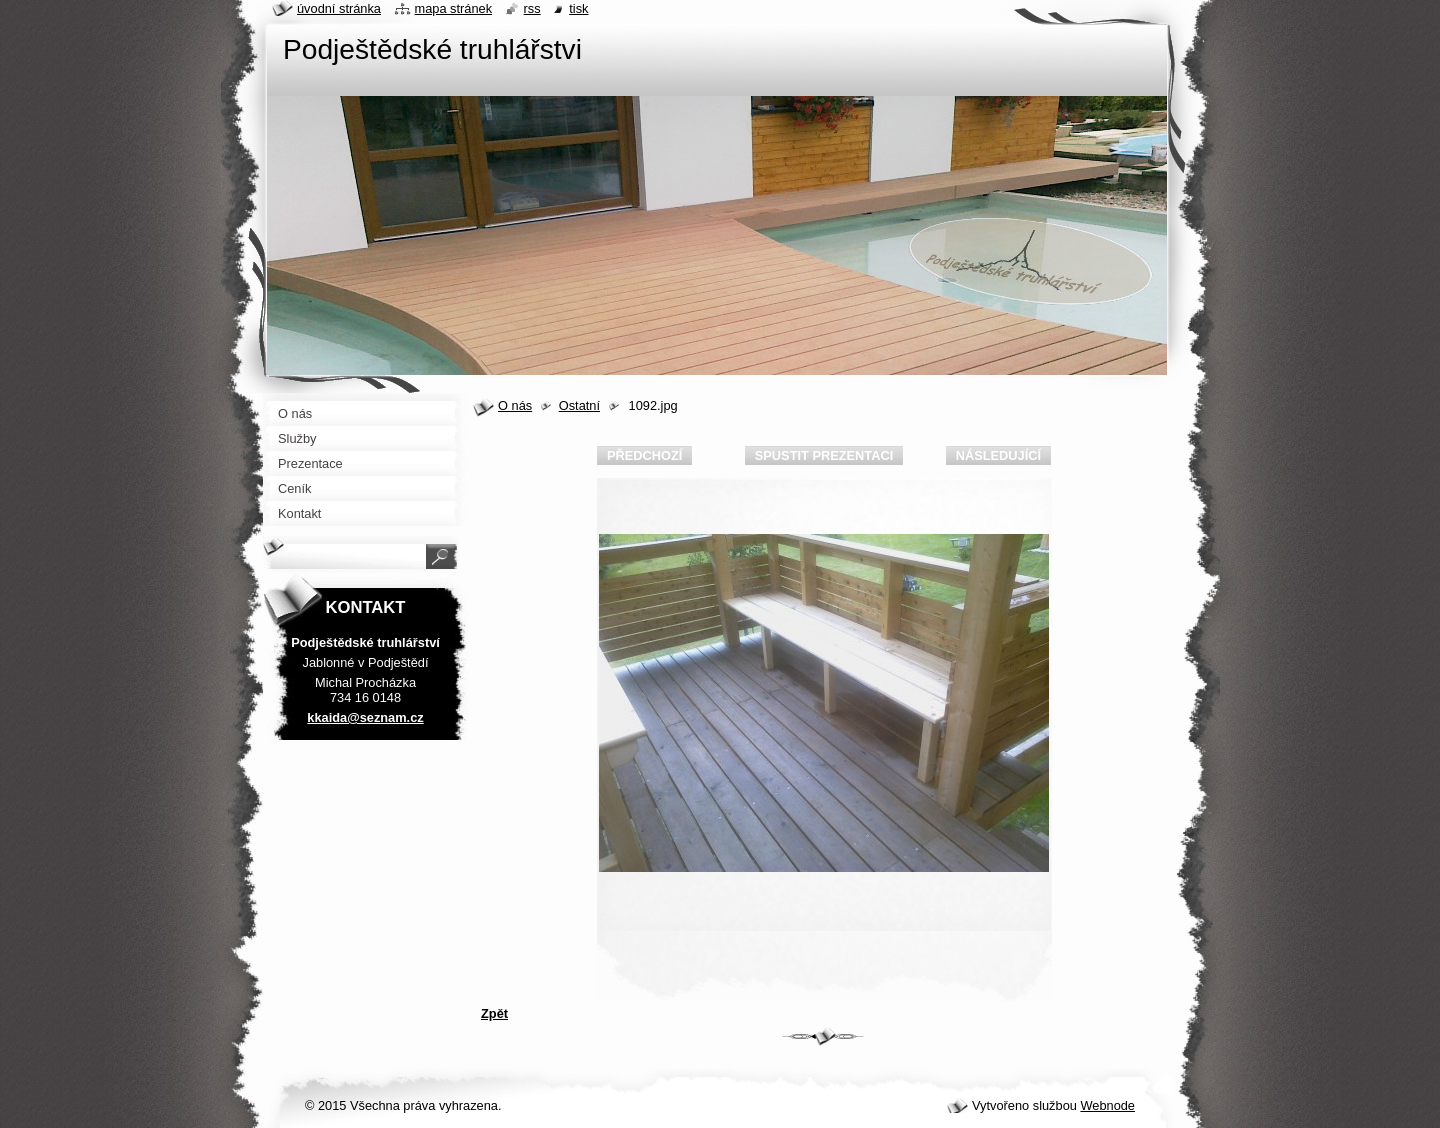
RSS (532, 8)
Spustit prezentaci (824, 455)
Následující (998, 455)
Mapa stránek (454, 8)
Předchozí (644, 455)
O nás (515, 405)
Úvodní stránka (339, 8)
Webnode (1107, 1105)
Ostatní (579, 405)
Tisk (578, 8)
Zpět (494, 1013)
